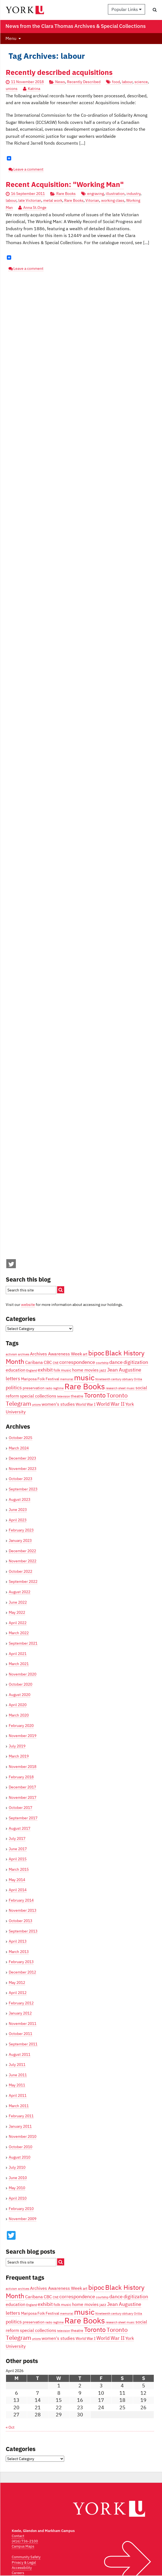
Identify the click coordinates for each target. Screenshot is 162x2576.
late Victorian (29, 200)
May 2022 (17, 1612)
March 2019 (19, 1756)
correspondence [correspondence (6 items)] (77, 1362)
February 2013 (21, 1961)
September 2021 (23, 1643)
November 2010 (22, 2136)
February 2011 (21, 2115)
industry (133, 193)
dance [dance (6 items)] (116, 1362)
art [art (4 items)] (85, 1354)
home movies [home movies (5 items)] (85, 1370)
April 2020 (17, 1704)
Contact (18, 2536)
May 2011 (17, 2085)
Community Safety (26, 2557)
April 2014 (17, 1889)
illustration (115, 193)
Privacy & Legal (24, 2562)
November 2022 (22, 1561)
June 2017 (18, 1848)
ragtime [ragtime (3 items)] (58, 1388)
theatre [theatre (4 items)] (77, 1396)
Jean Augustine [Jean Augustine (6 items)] (124, 1369)
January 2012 (20, 2013)
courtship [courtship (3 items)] (102, 1363)
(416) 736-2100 (25, 2541)
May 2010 (17, 2187)
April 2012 (17, 1992)
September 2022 (23, 1581)
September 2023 (23, 1489)
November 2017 (22, 1797)
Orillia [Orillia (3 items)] (138, 1379)
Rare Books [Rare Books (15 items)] (84, 1386)
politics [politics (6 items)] (14, 1387)
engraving (95, 193)
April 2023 (17, 1519)
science (141, 81)
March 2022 (19, 1632)
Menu (10, 38)
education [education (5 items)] (15, 1370)
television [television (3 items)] (63, 1396)
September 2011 (23, 2044)
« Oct (10, 2427)
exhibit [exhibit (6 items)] (45, 1369)
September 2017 (23, 1817)
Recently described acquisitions (59, 72)
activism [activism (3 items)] (11, 1354)
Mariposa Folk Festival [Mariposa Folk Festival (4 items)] (40, 1378)
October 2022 (20, 1571)
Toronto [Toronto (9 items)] (95, 1395)
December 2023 (22, 1458)
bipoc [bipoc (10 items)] (96, 1353)
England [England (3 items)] (31, 1370)
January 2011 (20, 2126)
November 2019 (22, 1735)
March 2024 (19, 1448)
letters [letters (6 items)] (13, 1378)
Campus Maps (23, 2546)
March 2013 (19, 1951)
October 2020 (20, 1684)
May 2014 (17, 1879)
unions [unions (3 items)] (36, 1405)
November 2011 (22, 2023)
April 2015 (17, 1858)
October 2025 (20, 1437)
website (28, 1304)
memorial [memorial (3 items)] (66, 1379)
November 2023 (22, 1468)
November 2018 (22, 1766)
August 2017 (19, 1828)
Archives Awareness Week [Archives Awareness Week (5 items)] (56, 1353)
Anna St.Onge (34, 207)
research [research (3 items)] (111, 1388)
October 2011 (20, 2033)
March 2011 (19, 2105)
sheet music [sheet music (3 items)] (126, 1388)
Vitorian (92, 200)
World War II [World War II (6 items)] (110, 1403)
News (60, 81)
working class (112, 200)
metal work (52, 200)
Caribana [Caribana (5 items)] (34, 1362)
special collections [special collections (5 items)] (38, 1396)
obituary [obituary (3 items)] (127, 1379)
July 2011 (17, 2064)
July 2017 (17, 1838)
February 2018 (21, 1776)
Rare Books (66, 193)
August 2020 (19, 1694)
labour (127, 81)
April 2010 (17, 2198)
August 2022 (19, 1591)
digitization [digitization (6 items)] (135, 1362)
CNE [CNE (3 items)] (55, 1363)
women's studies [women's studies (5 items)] (58, 1404)
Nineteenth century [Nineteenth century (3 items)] (108, 1379)
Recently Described (84, 81)
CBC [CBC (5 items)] (48, 1362)
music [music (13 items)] (84, 1377)
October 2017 (20, 1807)
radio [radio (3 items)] (48, 1388)
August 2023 (19, 1499)
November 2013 (22, 1910)
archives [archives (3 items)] (23, 1354)
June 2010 (18, 2177)
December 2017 (22, 1787)
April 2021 (17, 1653)
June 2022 (18, 1602)
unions (11, 88)
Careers (18, 2573)
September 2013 (23, 1931)
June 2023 (18, 1509)
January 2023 (20, 1540)
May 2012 (17, 1982)
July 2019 (17, 1746)
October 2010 (20, 2146)
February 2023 (21, 1530)
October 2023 (20, 1478)
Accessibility (22, 2567)
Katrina (34, 88)
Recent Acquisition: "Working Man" (65, 184)
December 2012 (22, 1972)
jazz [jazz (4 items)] (102, 1370)
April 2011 (17, 2095)
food (116, 81)
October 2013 (20, 1920)
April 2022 (17, 1622)
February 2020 (21, 1725)
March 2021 (19, 1663)
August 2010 (19, 2157)
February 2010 (21, 2208)
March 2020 (19, 1715)
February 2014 (21, 1900)
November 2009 (22, 2218)
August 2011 (19, 2054)
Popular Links (126, 9)
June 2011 (18, 2074)
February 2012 (21, 2003)
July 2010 (17, 2167)
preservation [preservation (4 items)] (34, 1387)
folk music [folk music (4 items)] (62, 1370)
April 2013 (17, 1941)
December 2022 (22, 1550)
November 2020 (22, 1674)
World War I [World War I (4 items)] (86, 1404)
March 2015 (19, 1869)
